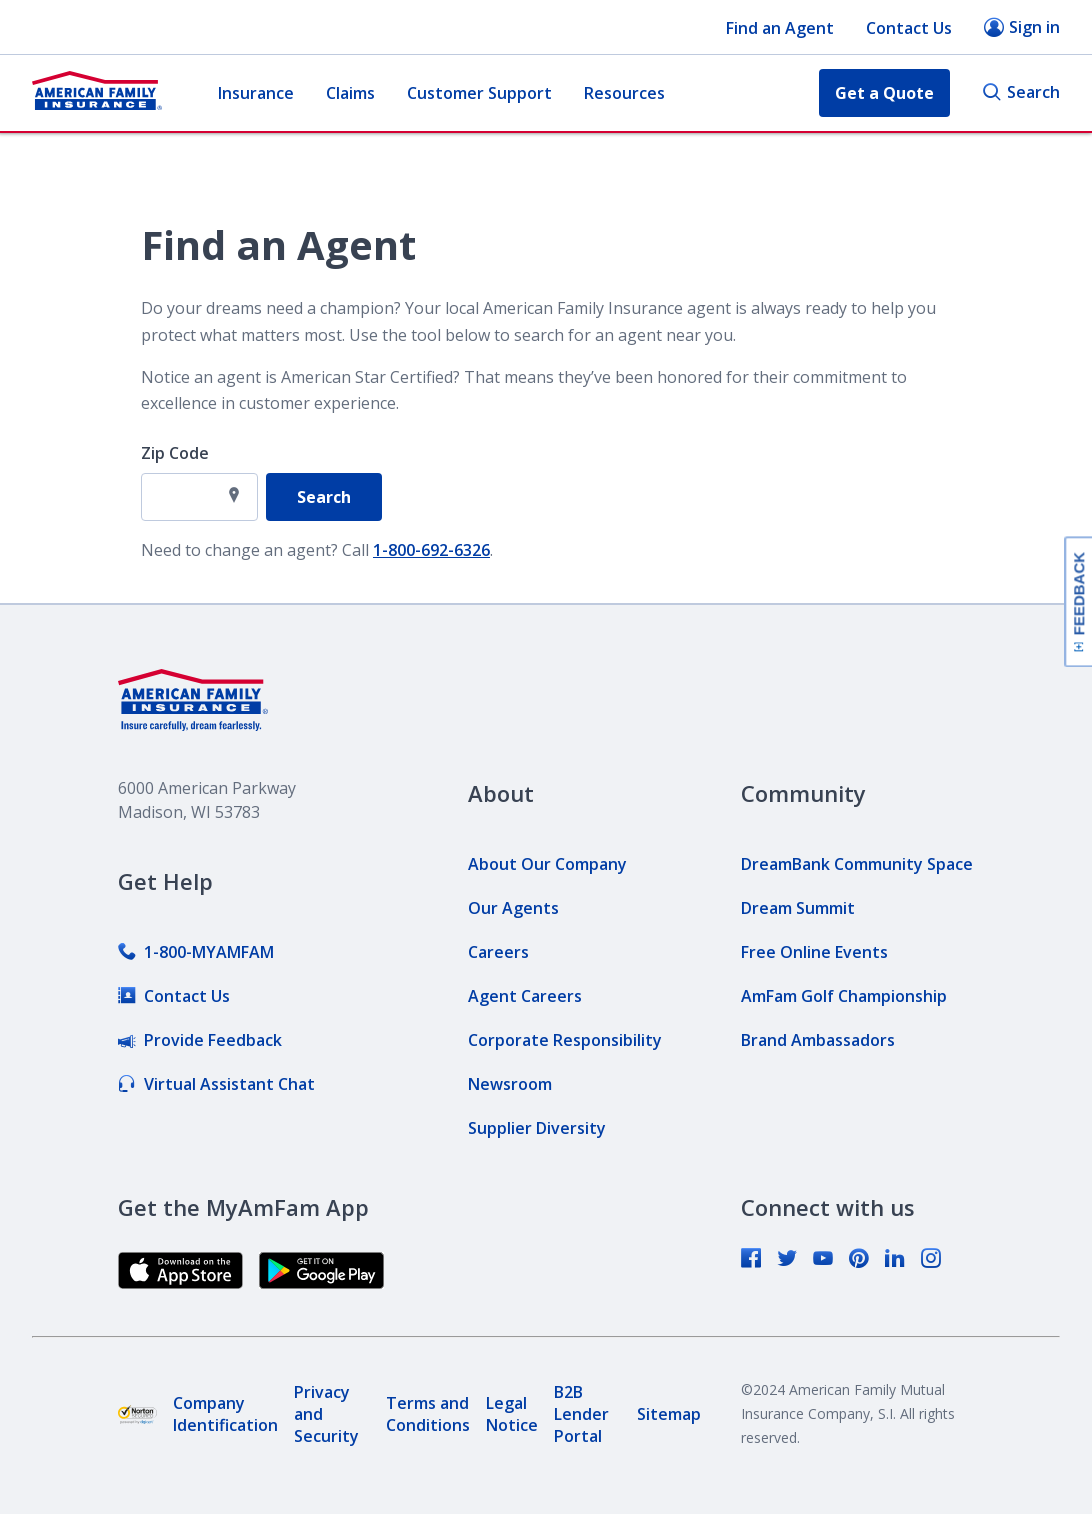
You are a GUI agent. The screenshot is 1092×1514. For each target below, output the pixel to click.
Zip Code (175, 453)
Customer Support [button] (479, 93)
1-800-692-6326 (431, 550)
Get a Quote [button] (884, 93)
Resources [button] (624, 93)
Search (1021, 93)
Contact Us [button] (909, 28)
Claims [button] (350, 93)
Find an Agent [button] (780, 28)
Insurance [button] (256, 93)
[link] (196, 952)
